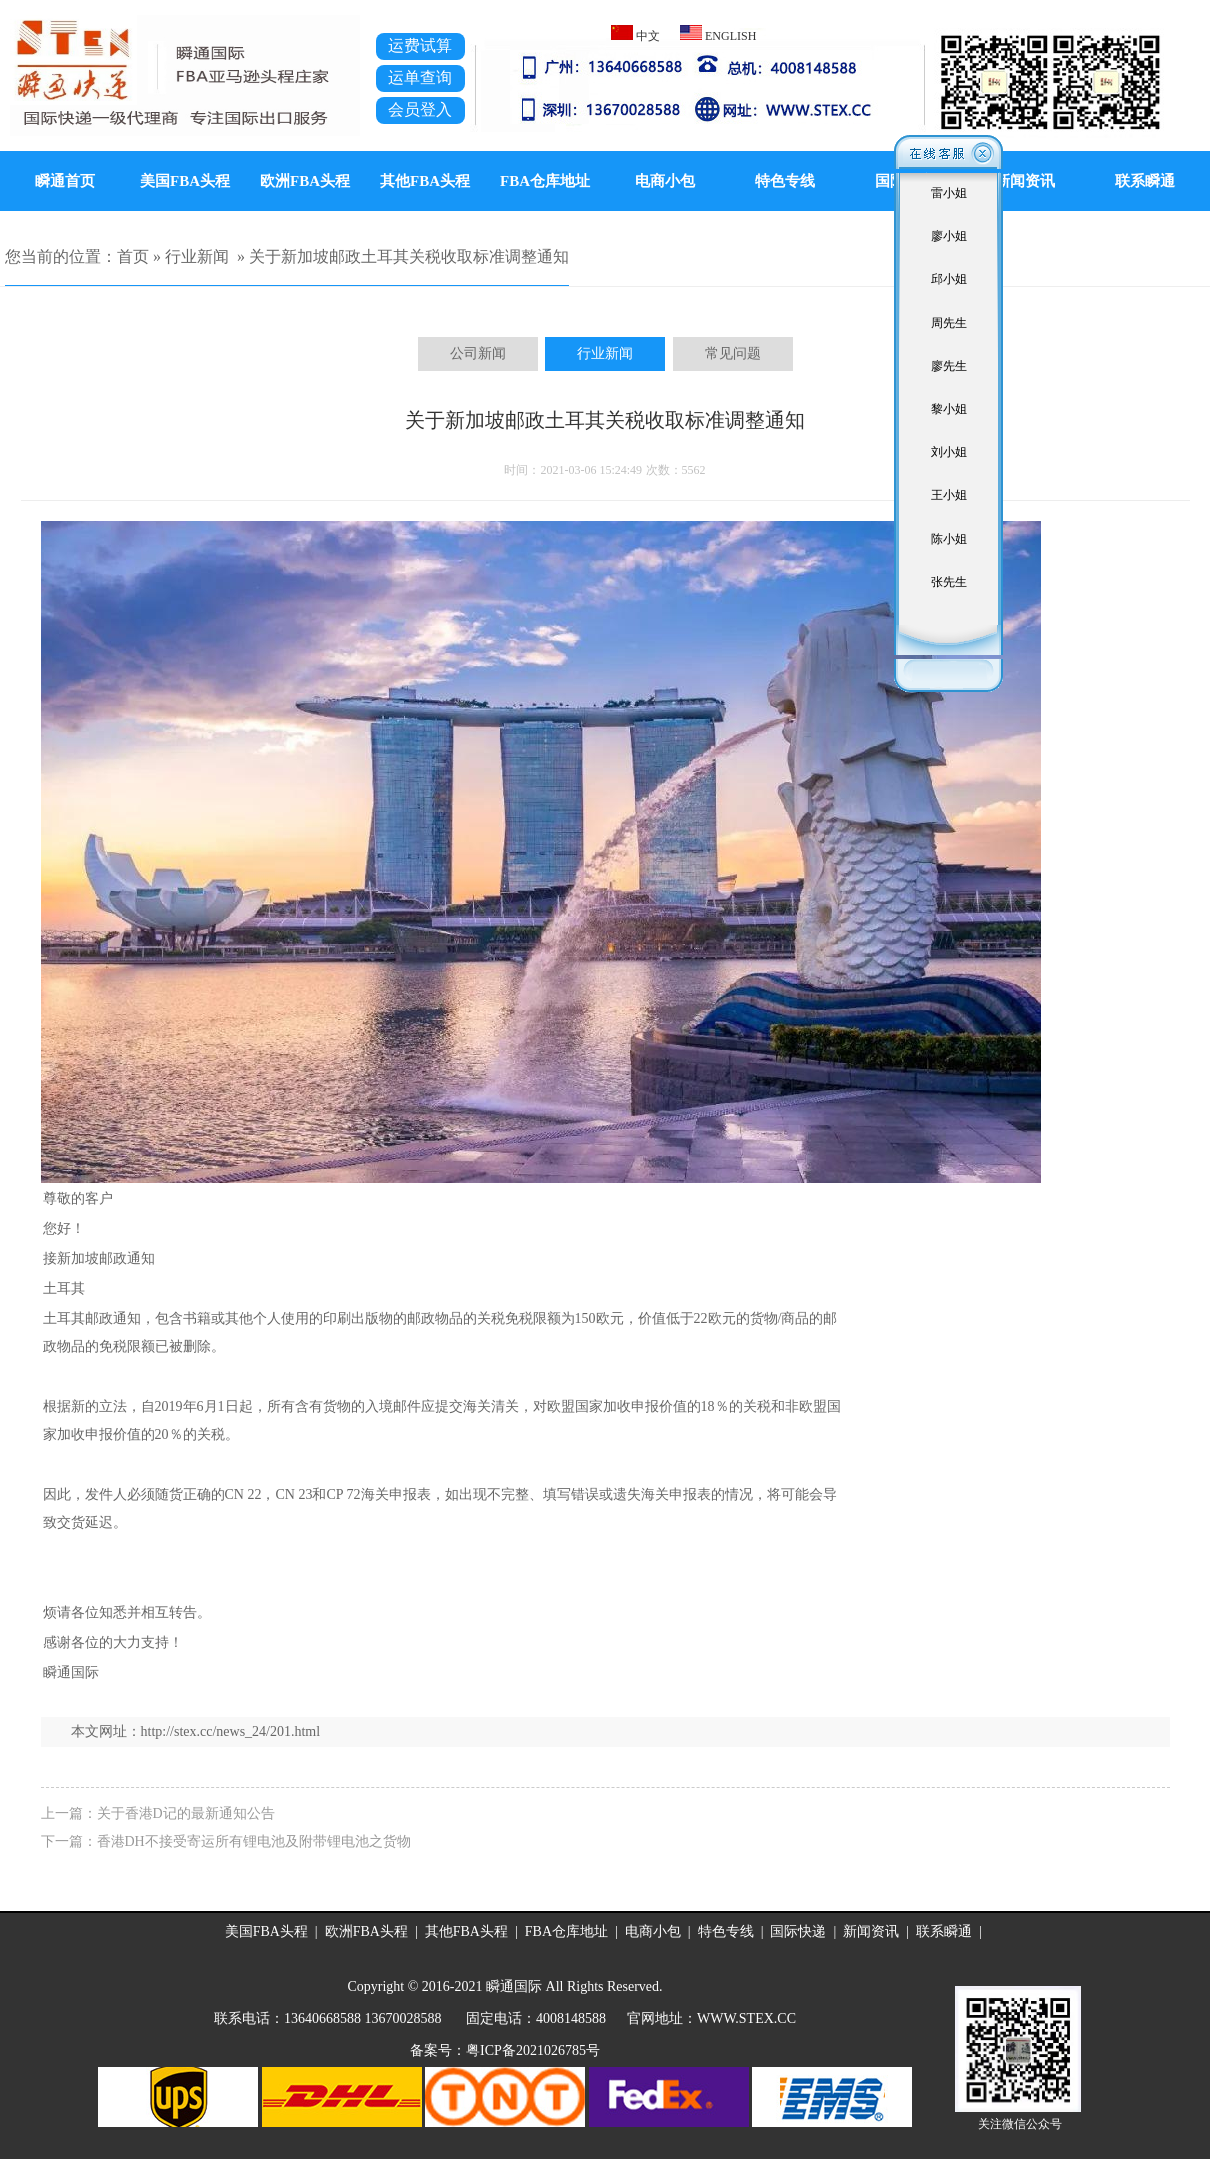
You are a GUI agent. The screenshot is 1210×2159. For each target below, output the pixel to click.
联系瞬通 (944, 1931)
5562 (694, 470)
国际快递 (798, 1931)
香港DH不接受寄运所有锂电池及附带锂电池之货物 (254, 1841)
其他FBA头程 (425, 181)
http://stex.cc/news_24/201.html (231, 1731)
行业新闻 (197, 256)
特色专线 (785, 181)
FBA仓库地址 (545, 181)
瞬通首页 (65, 181)
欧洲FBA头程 (305, 181)
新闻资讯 (871, 1931)
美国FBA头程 (185, 181)
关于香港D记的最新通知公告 (186, 1813)
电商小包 (665, 181)
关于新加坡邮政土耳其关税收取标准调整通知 (409, 256)
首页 (133, 256)
